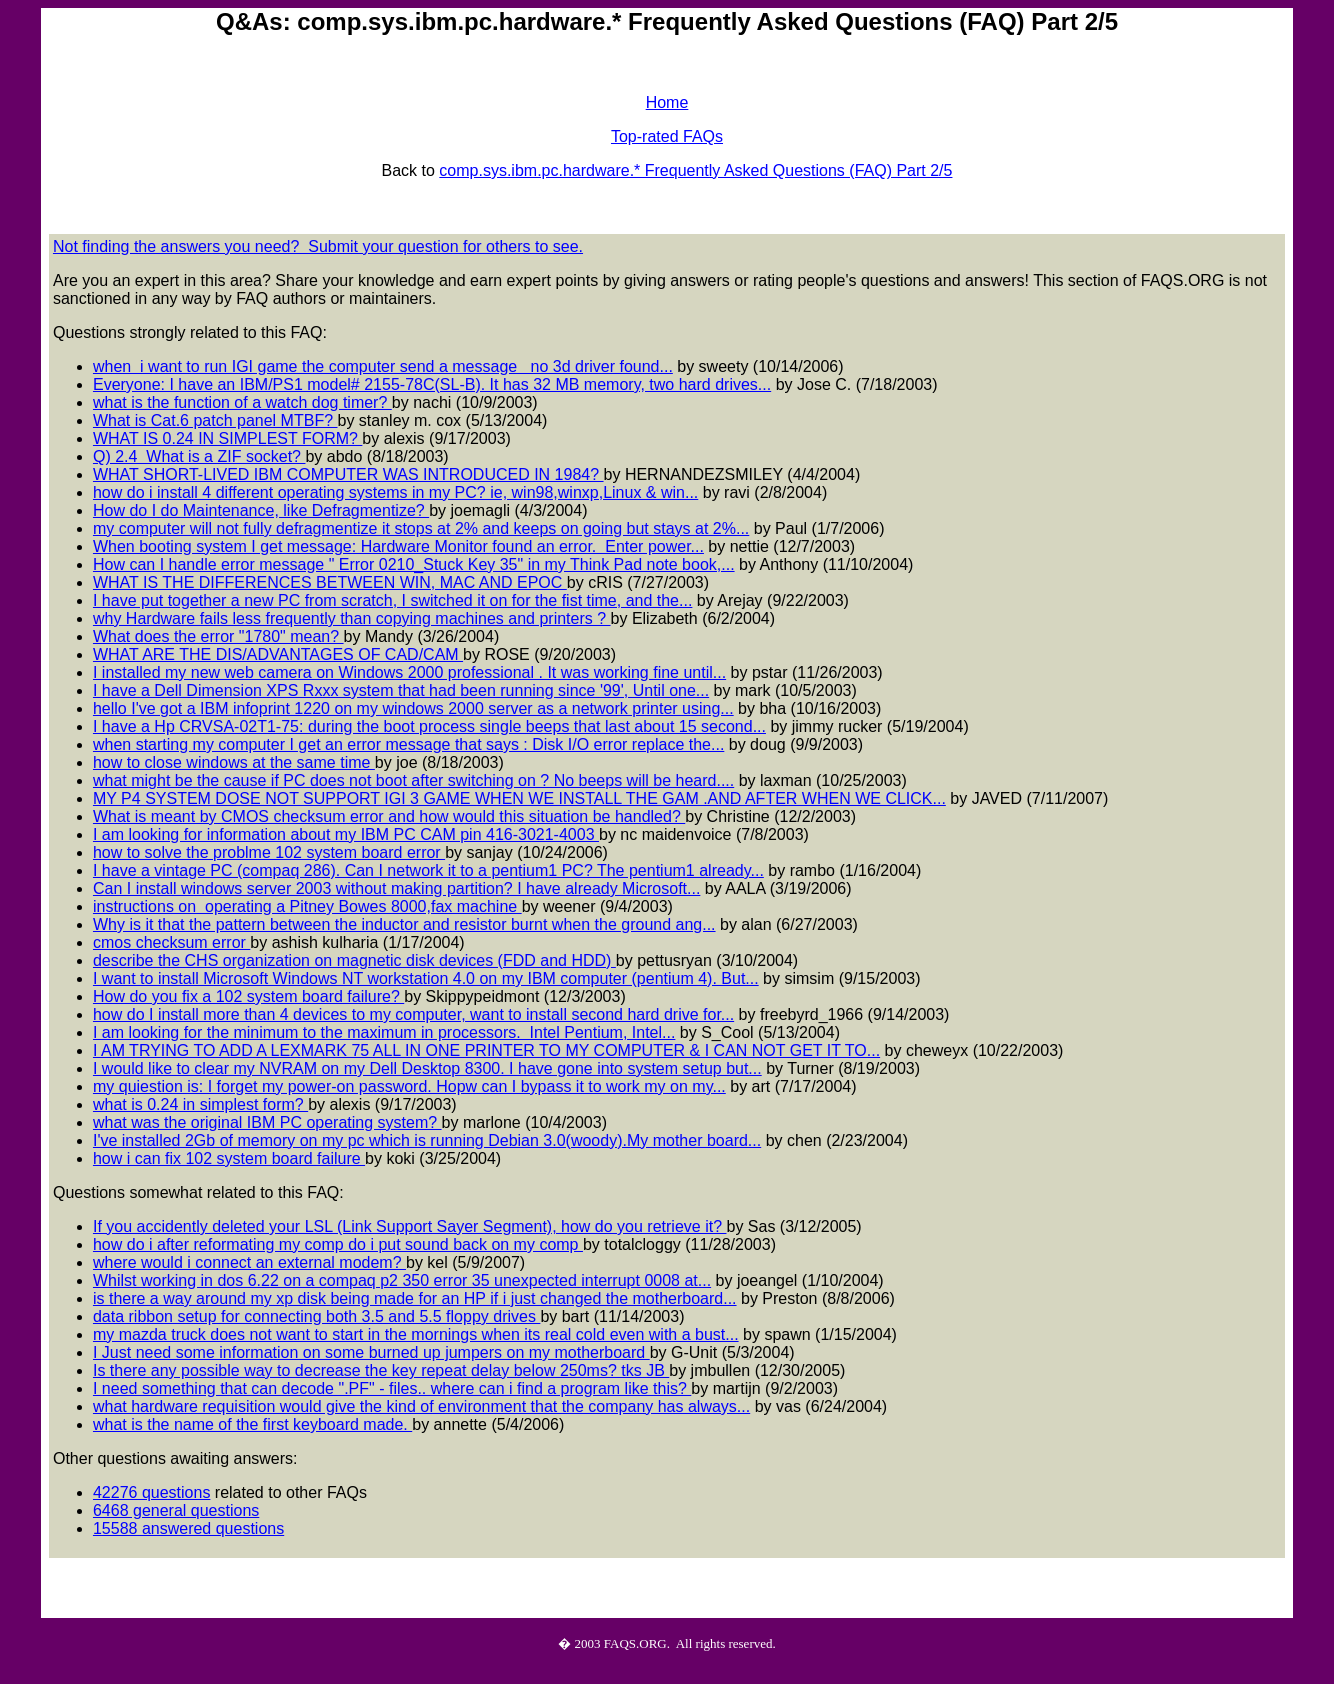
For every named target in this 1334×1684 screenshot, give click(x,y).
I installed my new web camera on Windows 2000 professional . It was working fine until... (409, 672)
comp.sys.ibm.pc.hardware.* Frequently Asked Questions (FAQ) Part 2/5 (695, 170)
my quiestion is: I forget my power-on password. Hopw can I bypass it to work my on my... (409, 1086)
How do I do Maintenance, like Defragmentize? (261, 510)
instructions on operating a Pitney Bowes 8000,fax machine (307, 906)
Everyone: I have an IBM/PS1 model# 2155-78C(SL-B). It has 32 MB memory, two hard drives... (432, 384)
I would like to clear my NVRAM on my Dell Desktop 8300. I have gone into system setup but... (427, 1068)
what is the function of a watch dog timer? (242, 402)
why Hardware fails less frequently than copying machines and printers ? (352, 618)
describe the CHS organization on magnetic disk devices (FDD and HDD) (354, 960)
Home (667, 102)
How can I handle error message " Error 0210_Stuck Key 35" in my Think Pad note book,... (414, 564)
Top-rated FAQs (667, 136)
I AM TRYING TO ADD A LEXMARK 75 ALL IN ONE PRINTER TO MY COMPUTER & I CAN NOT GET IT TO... (486, 1050)
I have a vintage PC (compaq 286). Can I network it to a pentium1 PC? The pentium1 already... (428, 870)
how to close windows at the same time (234, 762)
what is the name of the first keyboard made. (252, 1424)
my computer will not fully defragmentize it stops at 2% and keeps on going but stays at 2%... (421, 528)
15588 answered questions (188, 1528)
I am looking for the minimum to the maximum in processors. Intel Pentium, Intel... (384, 1032)
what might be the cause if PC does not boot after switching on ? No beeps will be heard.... (413, 780)
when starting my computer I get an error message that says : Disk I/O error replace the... (408, 744)
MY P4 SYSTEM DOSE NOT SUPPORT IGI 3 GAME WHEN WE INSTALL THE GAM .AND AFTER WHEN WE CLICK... (519, 798)
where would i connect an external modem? (249, 1262)
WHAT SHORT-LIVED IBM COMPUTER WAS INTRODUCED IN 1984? (348, 474)
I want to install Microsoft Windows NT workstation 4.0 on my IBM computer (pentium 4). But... (426, 978)
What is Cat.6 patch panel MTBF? (215, 420)
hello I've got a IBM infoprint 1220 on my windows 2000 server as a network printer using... (413, 708)
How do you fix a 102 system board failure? (248, 996)
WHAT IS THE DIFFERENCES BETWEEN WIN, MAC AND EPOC (330, 582)
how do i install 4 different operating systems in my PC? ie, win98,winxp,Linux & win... (395, 492)
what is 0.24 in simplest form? (200, 1104)
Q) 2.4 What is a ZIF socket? (199, 456)
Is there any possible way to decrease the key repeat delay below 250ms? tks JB (381, 1370)
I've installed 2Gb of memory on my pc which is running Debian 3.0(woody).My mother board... (427, 1140)
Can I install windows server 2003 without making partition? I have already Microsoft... (396, 888)
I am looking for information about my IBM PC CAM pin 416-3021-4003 (346, 834)
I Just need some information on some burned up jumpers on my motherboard (371, 1352)
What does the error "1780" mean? (218, 636)
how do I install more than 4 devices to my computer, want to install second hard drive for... (413, 1014)
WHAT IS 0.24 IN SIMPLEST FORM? (227, 438)
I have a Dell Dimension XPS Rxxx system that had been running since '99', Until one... (401, 690)
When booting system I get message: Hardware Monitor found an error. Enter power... (398, 546)
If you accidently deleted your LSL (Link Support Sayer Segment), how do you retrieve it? (410, 1226)
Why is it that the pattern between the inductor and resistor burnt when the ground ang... (404, 924)
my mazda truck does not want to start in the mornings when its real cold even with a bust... (416, 1334)
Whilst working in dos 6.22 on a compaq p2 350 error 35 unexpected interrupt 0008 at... (402, 1280)
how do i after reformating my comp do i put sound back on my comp (338, 1244)
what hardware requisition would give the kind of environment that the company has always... (421, 1406)
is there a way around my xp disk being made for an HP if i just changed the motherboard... (415, 1298)
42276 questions (151, 1492)
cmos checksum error (171, 942)
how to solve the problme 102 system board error (269, 852)
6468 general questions (176, 1510)
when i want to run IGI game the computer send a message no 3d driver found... (383, 366)
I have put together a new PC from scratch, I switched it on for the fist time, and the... (392, 600)
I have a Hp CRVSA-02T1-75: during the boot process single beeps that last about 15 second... (429, 726)
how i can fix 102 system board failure (229, 1158)
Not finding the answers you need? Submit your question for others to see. (318, 246)
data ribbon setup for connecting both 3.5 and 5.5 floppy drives (316, 1316)
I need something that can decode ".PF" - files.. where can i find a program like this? (392, 1388)
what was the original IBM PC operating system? (267, 1122)
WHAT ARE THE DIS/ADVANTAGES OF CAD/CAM (278, 654)
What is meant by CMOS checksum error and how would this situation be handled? (389, 816)
